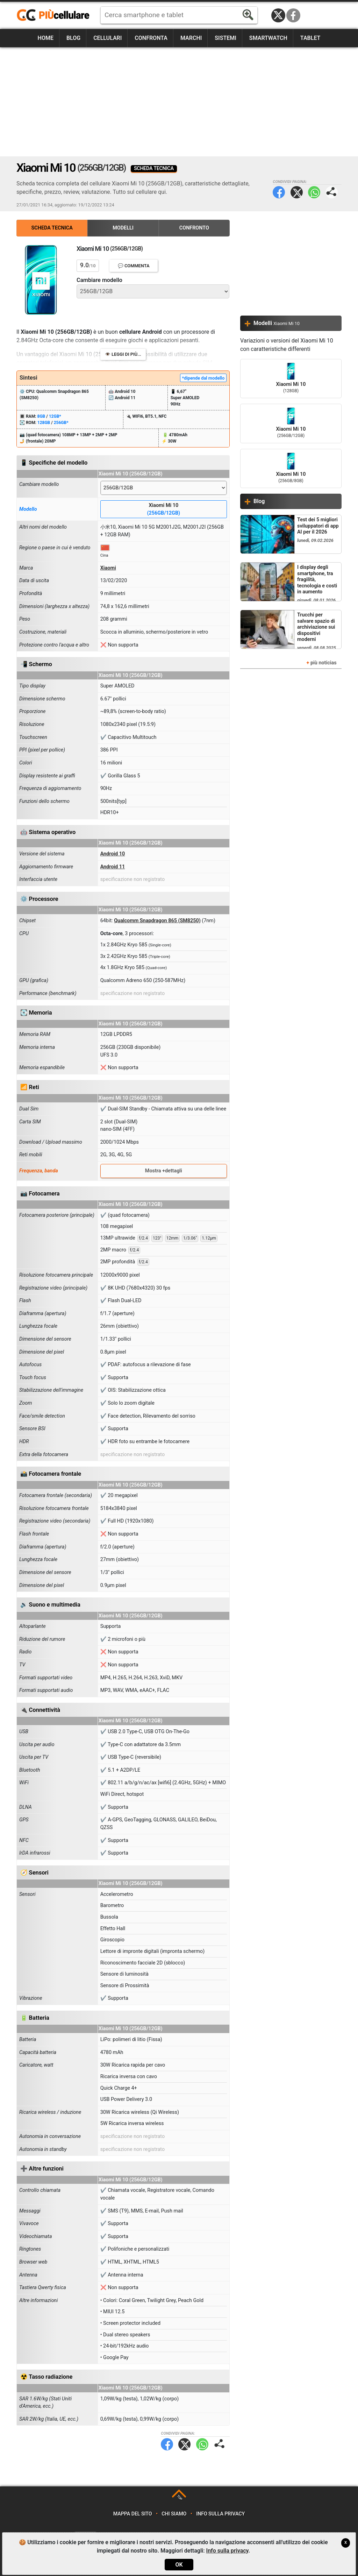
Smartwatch (268, 38)
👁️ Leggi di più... (123, 354)
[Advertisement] (179, 102)
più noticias (323, 663)
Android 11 (112, 867)
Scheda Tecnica (52, 228)
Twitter (297, 192)
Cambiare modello (99, 280)
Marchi (191, 38)
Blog (73, 38)
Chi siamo (174, 2514)
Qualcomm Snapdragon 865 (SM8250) (157, 921)
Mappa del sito (132, 2514)
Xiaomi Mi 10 (163, 509)
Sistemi (225, 38)
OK (178, 2564)
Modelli (123, 228)
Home (45, 38)
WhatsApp (314, 192)
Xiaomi (108, 568)
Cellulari (107, 38)
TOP (179, 2497)
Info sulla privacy (220, 2514)
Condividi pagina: (331, 192)
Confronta (151, 38)
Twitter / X (278, 15)
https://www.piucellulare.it (55, 15)
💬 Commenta (134, 265)
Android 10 (112, 854)
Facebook (293, 15)
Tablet (310, 38)
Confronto (194, 228)
